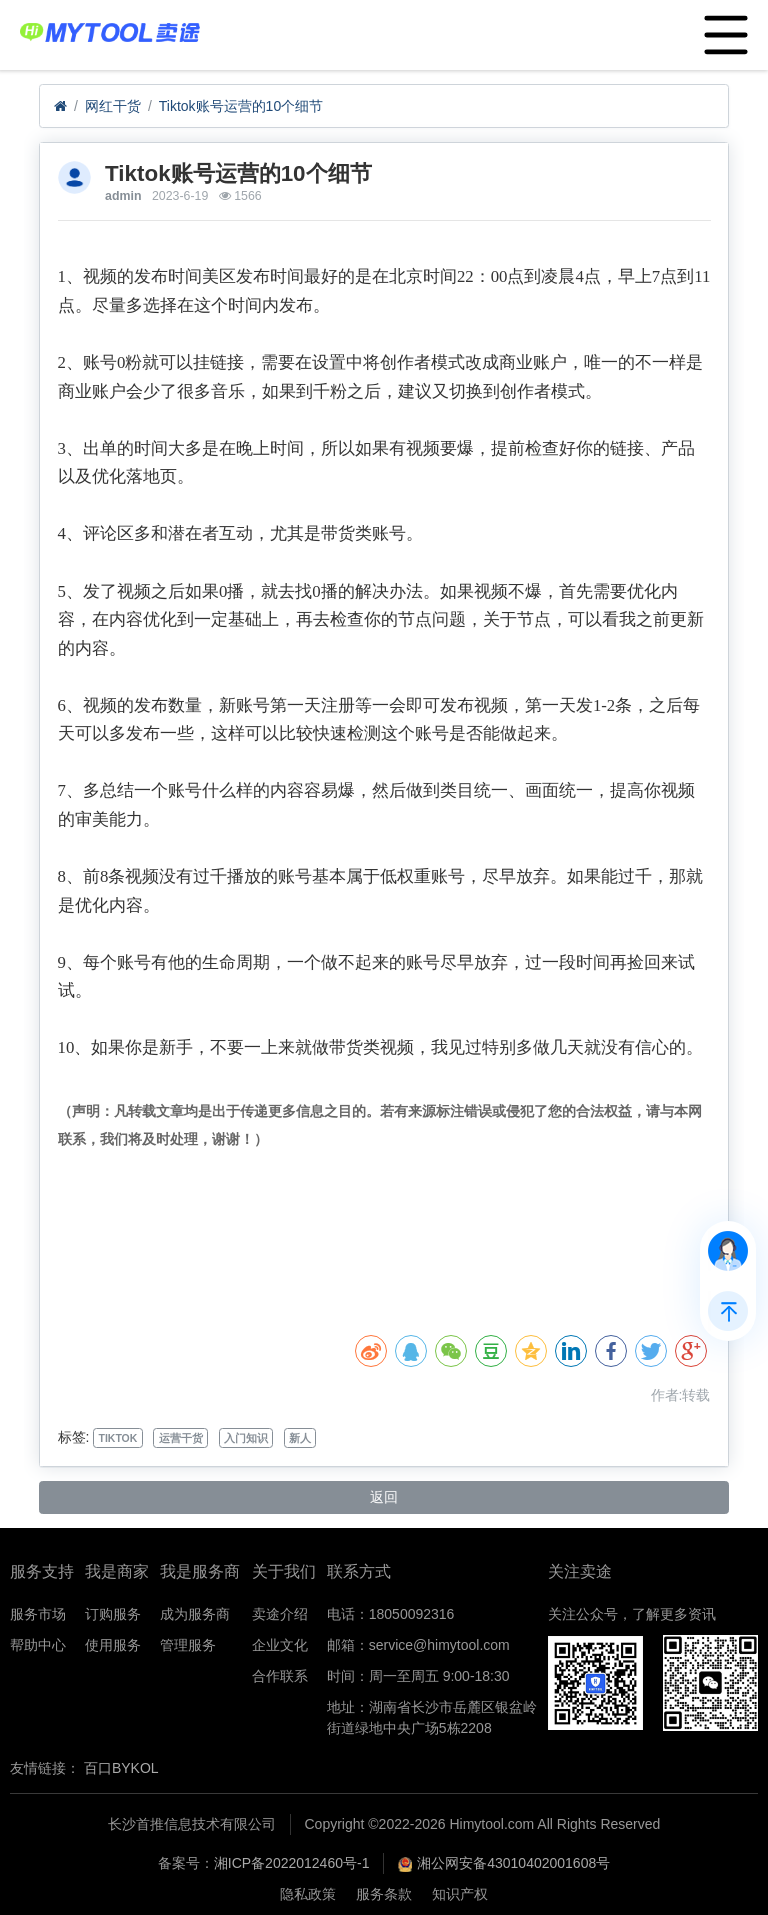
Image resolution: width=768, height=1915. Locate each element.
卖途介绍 (280, 1614)
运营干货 (181, 1438)
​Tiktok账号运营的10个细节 (241, 106)
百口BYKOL (121, 1768)
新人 (300, 1438)
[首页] (60, 106)
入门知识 (246, 1438)
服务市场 (38, 1614)
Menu (721, 25)
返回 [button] (384, 1497)
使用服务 (113, 1645)
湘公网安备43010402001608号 (513, 1863)
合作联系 (280, 1676)
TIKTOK (117, 1438)
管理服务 (188, 1645)
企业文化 (280, 1645)
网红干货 (113, 106)
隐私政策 (308, 1894)
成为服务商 (195, 1614)
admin (123, 196)
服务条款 (384, 1894)
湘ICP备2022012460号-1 (292, 1863)
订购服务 (113, 1614)
